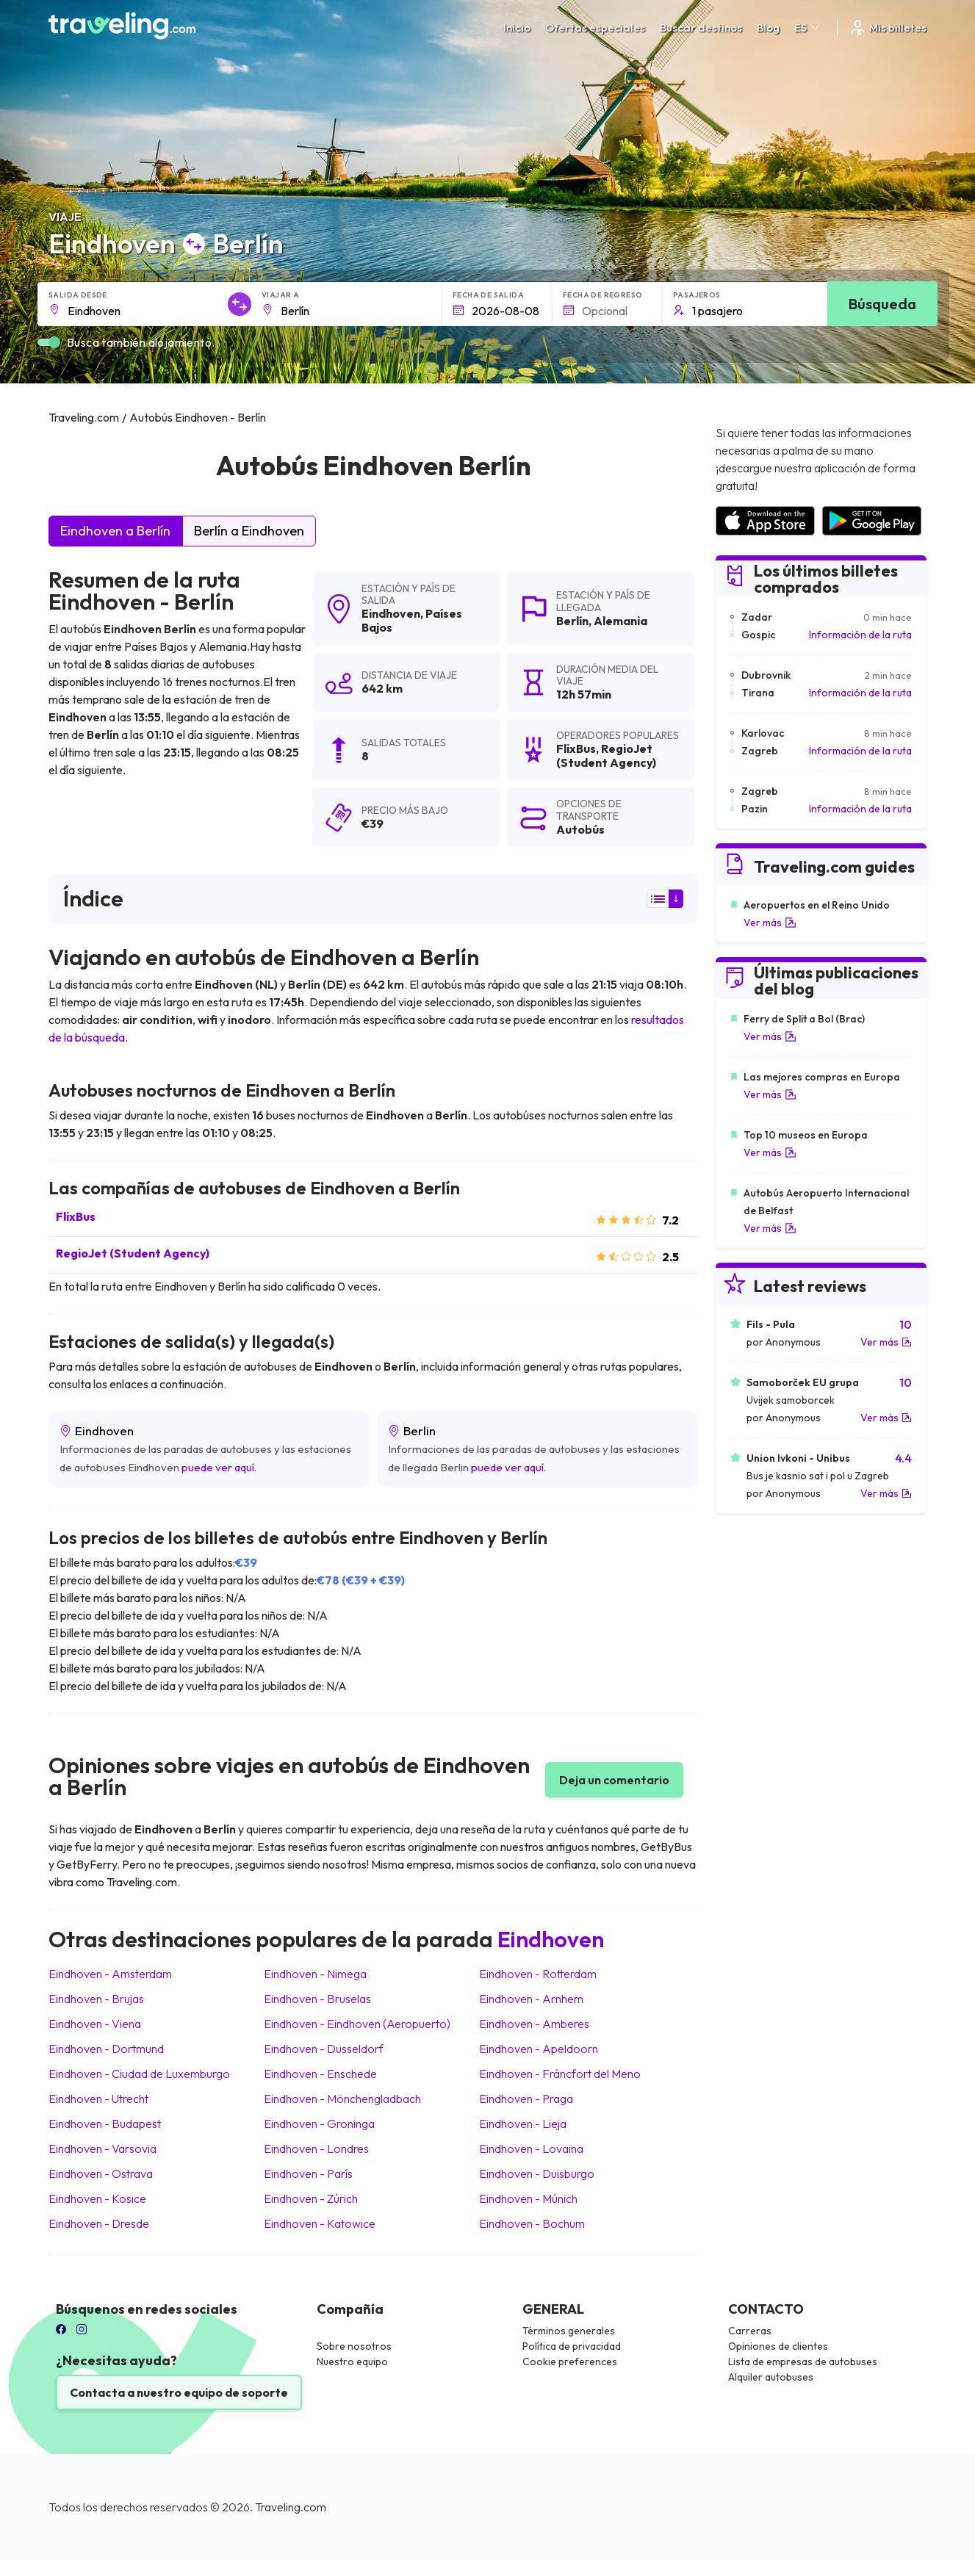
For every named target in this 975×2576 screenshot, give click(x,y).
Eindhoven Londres (316, 2148)
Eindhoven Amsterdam (110, 1973)
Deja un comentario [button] (614, 1779)
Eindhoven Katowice (319, 2223)
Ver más (770, 922)
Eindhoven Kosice (97, 2198)
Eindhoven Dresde (98, 2223)
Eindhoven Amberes (534, 2023)
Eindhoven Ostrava (100, 2173)
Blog (768, 28)
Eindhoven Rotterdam (538, 1973)
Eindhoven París (308, 2173)
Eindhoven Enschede (320, 2073)
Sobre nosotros (354, 2346)
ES (808, 28)
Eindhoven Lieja (522, 2123)
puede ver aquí (217, 1467)
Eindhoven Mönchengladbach (342, 2098)
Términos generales (568, 2330)
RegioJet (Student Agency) (132, 1253)
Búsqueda (882, 304)
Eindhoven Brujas (96, 1998)
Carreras (749, 2330)
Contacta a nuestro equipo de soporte (179, 2392)
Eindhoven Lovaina (531, 2148)
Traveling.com (290, 2507)
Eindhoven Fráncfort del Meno (560, 2073)
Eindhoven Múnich (528, 2198)
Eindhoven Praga (526, 2098)
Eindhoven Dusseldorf (324, 2048)
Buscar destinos (701, 28)
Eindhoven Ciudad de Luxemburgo (139, 2073)
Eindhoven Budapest (104, 2123)
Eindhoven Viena (94, 2023)
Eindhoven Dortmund (106, 2048)
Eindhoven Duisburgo (536, 2173)
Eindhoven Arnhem (531, 1998)
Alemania (620, 620)
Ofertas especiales (595, 28)
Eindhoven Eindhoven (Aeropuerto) (357, 2023)
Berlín (572, 620)
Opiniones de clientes (778, 2346)
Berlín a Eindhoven (249, 530)
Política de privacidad (571, 2346)
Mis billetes (888, 27)
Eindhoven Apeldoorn (538, 2048)
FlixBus (76, 1216)
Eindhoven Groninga (319, 2123)
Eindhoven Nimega (315, 1973)
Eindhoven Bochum (532, 2223)
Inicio (516, 28)
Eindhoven (390, 613)
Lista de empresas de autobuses (802, 2361)
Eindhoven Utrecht (98, 2098)
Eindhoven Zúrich (311, 2198)
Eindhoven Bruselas (317, 1998)
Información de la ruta (860, 634)
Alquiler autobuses (770, 2377)
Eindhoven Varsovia (102, 2148)
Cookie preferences (569, 2361)
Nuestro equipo (352, 2361)
